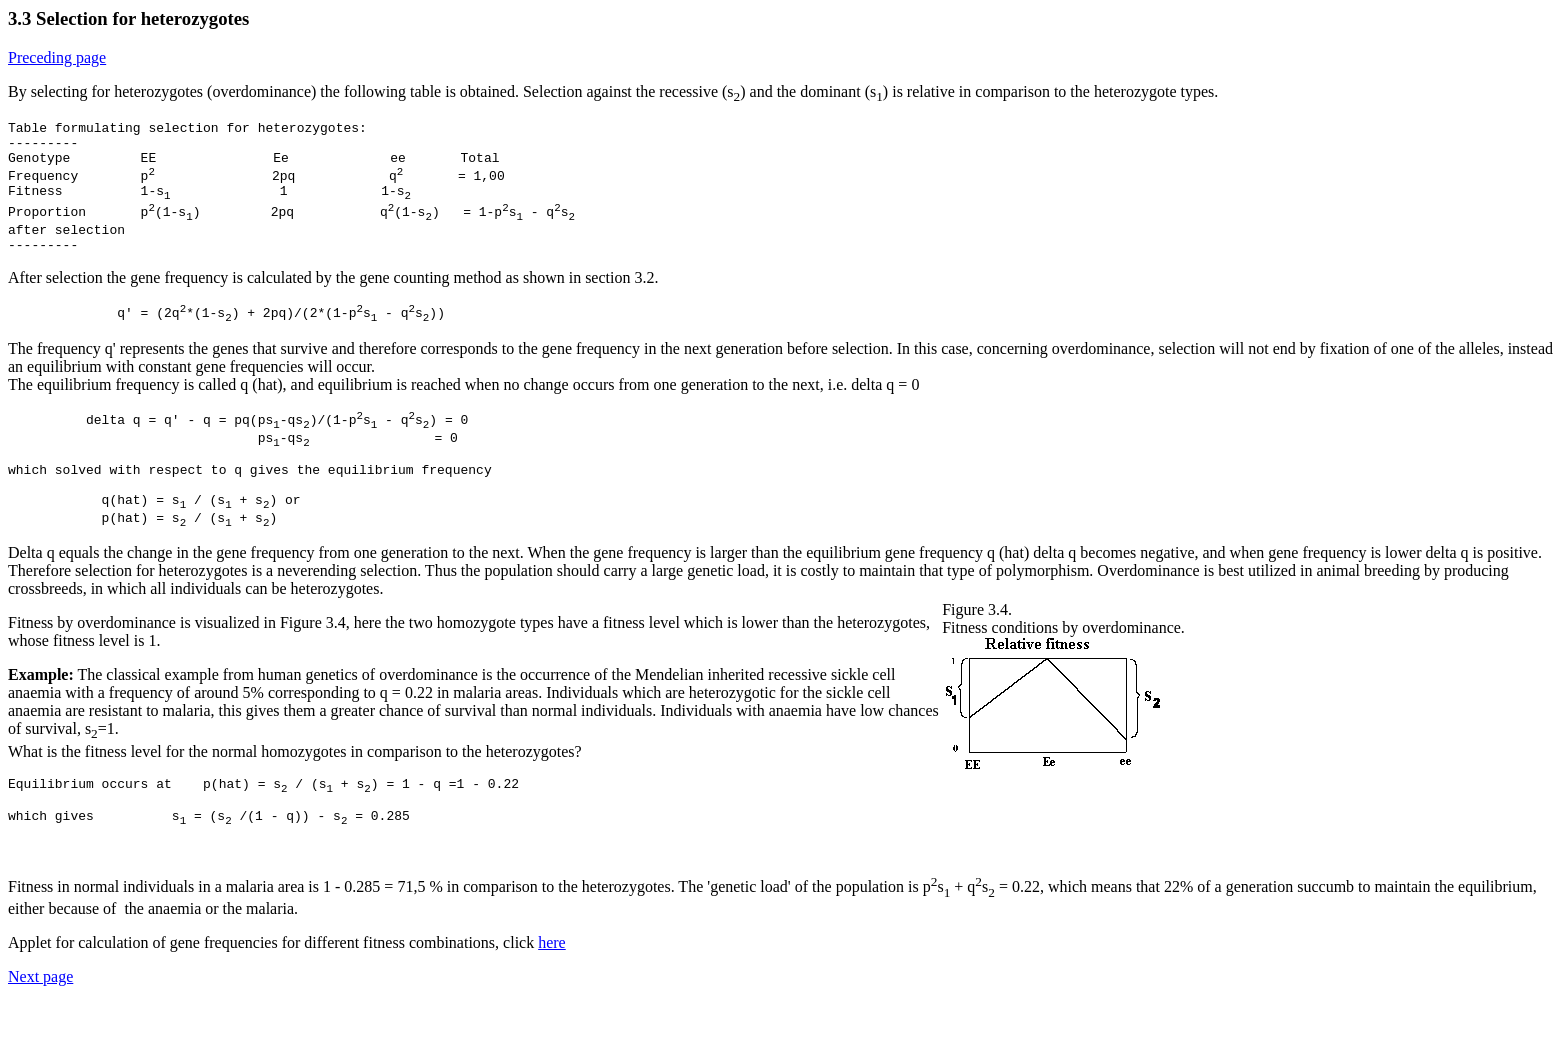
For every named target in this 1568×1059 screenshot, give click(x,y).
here (552, 999)
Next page (40, 1033)
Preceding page (57, 57)
